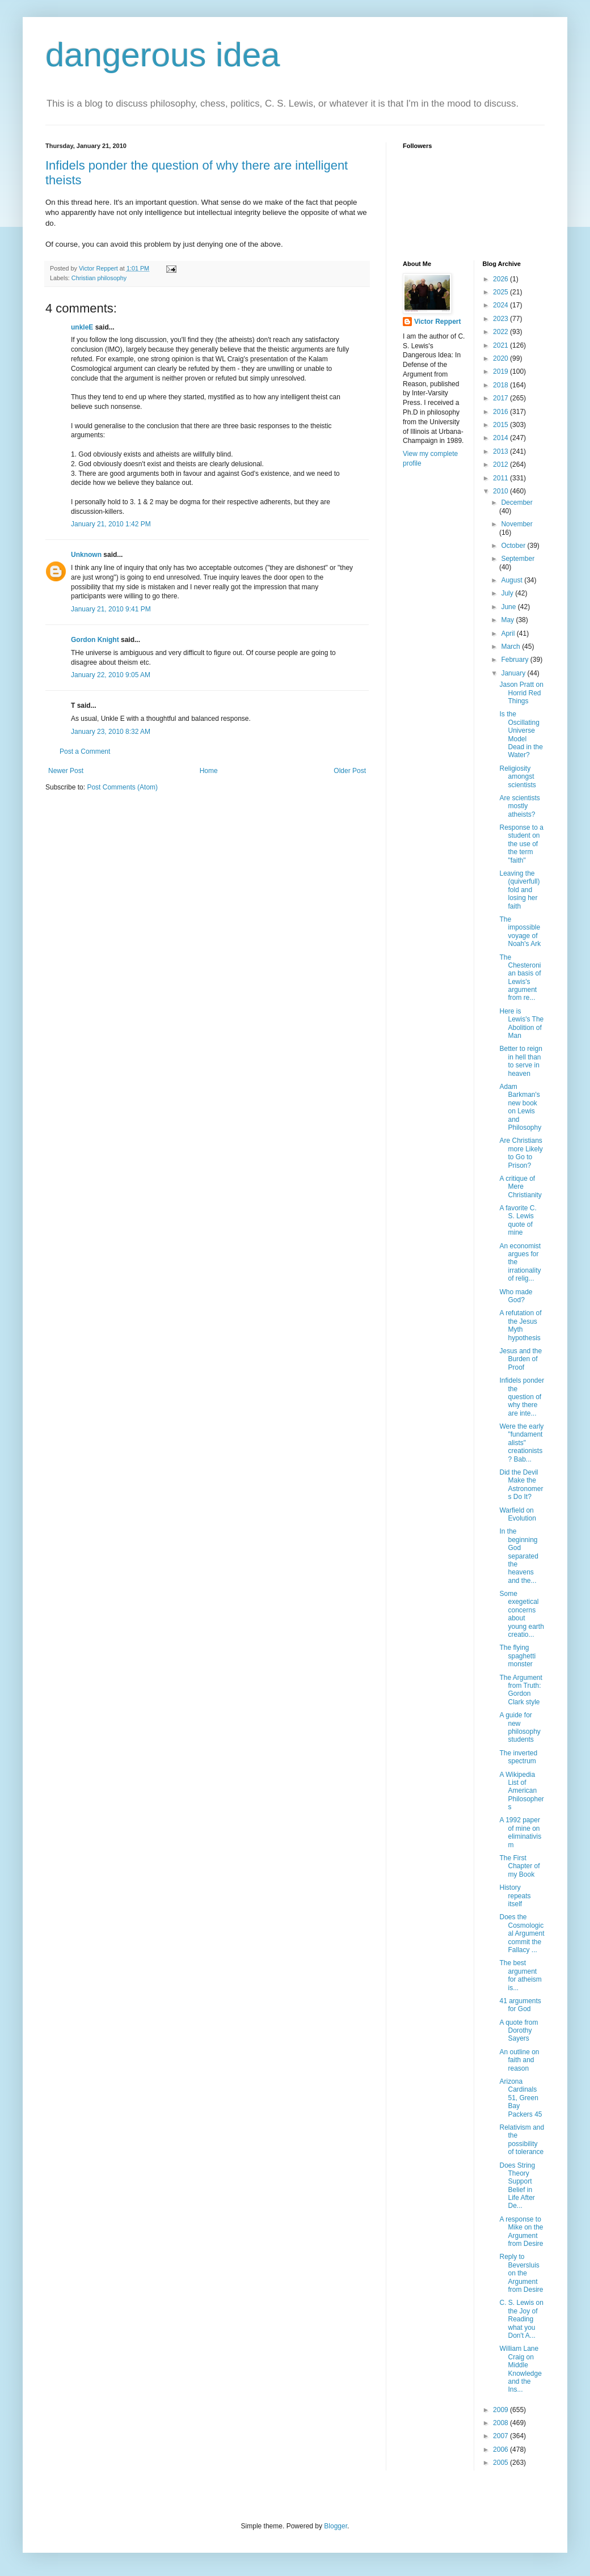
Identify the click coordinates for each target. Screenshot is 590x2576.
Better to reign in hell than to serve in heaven (520, 1061)
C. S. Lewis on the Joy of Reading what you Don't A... (521, 2319)
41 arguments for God (520, 2005)
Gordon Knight (95, 640)
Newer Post (65, 771)
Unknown (86, 555)
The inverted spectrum (518, 1757)
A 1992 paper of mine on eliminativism (520, 1832)
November (516, 524)
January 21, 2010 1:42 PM (111, 524)
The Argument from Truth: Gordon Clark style (520, 1690)
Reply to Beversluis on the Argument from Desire (521, 2273)
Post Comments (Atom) (122, 787)
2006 (501, 2449)
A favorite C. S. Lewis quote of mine (517, 1220)
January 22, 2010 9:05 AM (110, 675)
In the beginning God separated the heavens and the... (518, 1555)
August (512, 580)
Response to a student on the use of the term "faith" (521, 844)
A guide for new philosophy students (519, 1727)
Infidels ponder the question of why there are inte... (521, 1396)
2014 (501, 438)
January (514, 673)
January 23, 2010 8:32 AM (110, 732)
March (511, 647)
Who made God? (515, 1296)
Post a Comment (85, 751)
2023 (501, 319)
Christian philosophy (99, 278)
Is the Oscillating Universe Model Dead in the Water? (520, 734)
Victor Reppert (437, 322)
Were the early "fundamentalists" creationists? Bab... (521, 1442)
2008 (501, 2423)
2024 (501, 305)
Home (209, 771)
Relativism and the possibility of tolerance (521, 2139)
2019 (501, 371)
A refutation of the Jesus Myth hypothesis (520, 1325)
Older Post (350, 771)
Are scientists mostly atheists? (519, 806)
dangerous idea (162, 55)
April (508, 633)
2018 (501, 385)
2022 (501, 332)
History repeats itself (514, 1896)
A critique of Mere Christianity (520, 1187)
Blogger (335, 2526)
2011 (501, 478)
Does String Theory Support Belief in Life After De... (517, 2185)
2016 (501, 412)
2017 (501, 398)
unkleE (82, 327)
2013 (501, 451)
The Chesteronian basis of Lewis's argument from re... (520, 977)
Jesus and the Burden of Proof (520, 1359)
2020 (501, 358)
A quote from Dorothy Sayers (518, 2030)
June (509, 607)
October (514, 546)
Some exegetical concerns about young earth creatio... (521, 1614)
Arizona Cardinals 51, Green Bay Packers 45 (520, 2097)
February (515, 660)
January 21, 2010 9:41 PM (111, 609)
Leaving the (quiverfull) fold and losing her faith (519, 889)
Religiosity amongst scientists (517, 777)
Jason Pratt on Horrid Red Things (521, 693)
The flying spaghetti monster (517, 1656)
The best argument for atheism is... (520, 1975)
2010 (501, 491)
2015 (501, 425)
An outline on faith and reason (519, 2060)
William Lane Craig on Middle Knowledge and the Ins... (520, 2369)
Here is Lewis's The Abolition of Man (521, 1023)
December (516, 502)
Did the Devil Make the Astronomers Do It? (521, 1484)
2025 (501, 292)
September (517, 559)
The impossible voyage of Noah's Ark (520, 931)
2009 (501, 2410)
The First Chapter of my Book (519, 1866)
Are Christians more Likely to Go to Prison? (520, 1153)
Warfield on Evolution (517, 1514)
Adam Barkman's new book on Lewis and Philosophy (520, 1107)
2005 (501, 2463)
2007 (501, 2436)
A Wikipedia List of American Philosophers (521, 1791)
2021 (501, 345)
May (508, 620)
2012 (501, 464)
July (508, 593)
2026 (501, 279)
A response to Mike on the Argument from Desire (521, 2231)
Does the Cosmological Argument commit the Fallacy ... (521, 1933)
